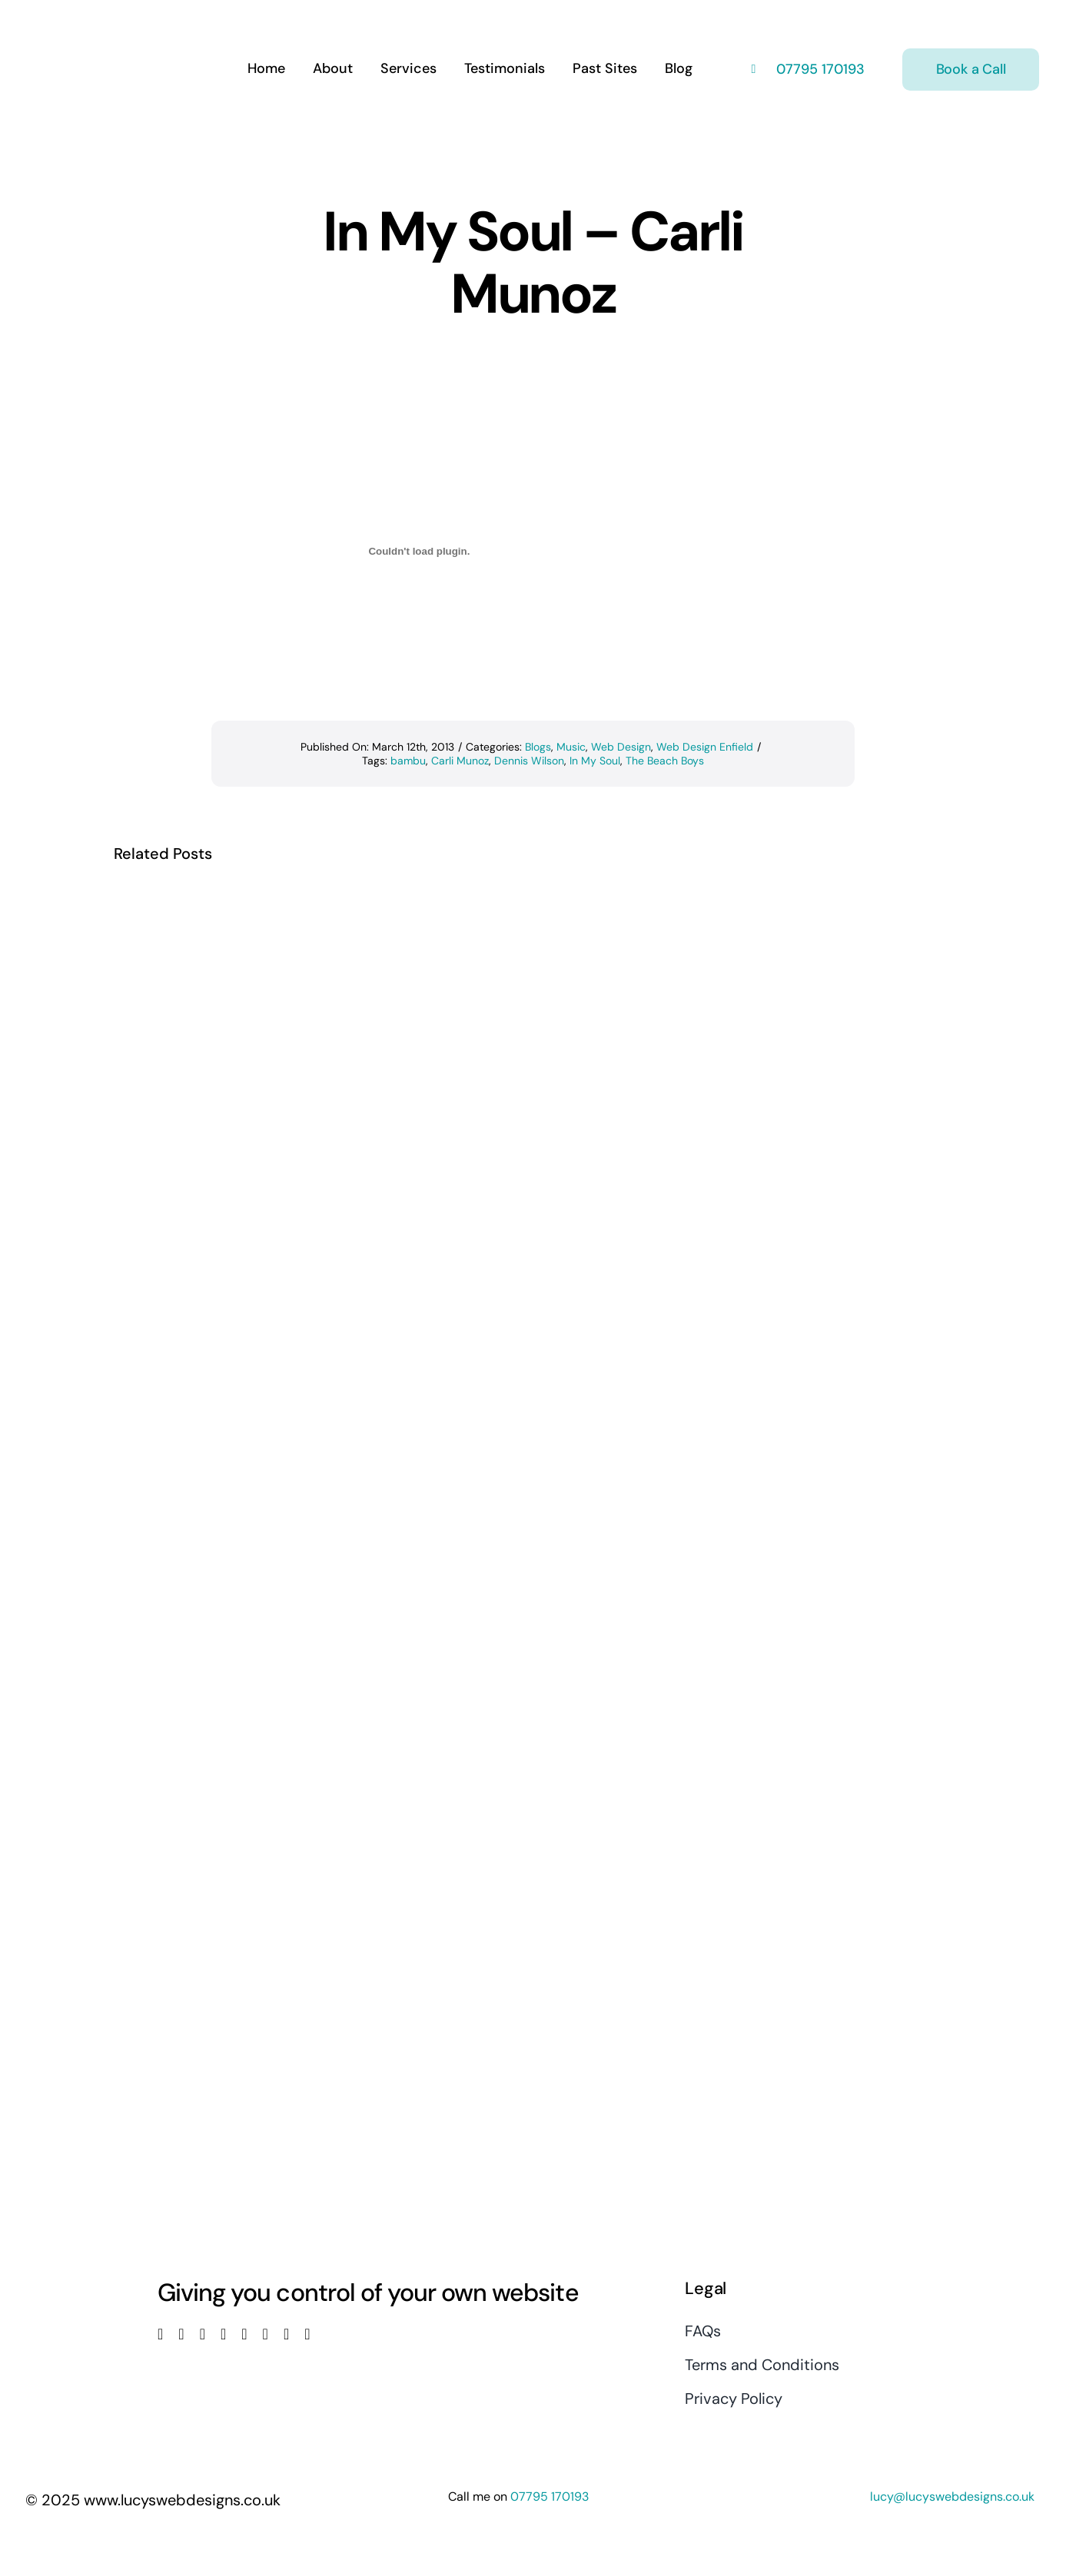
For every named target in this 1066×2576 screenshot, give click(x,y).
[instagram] (202, 2334)
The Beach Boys (665, 760)
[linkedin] (244, 2334)
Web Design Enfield (704, 747)
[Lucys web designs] (106, 21)
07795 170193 (818, 69)
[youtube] (223, 2334)
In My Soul (595, 760)
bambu (408, 760)
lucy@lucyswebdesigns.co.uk (952, 2496)
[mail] (286, 2334)
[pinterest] (265, 2334)
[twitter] (181, 2334)
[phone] (307, 2334)
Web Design (621, 747)
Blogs (538, 747)
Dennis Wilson (529, 760)
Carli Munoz (460, 760)
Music (571, 747)
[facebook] (160, 2334)
